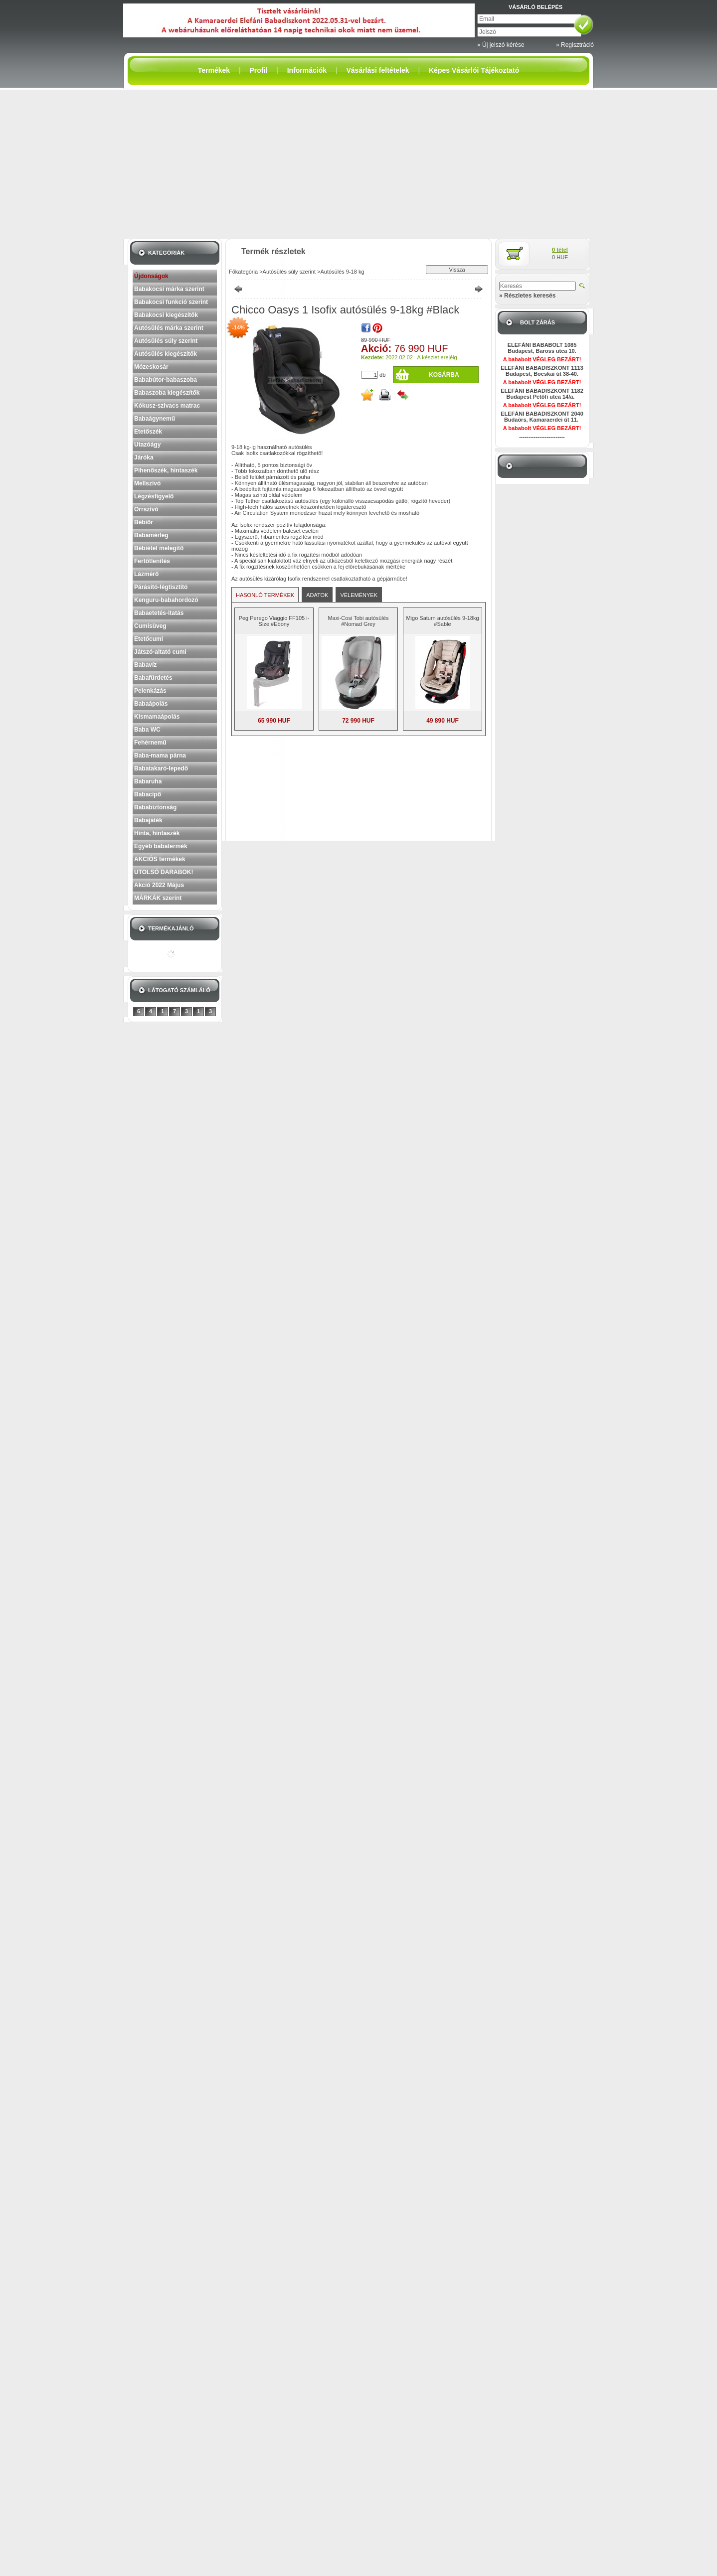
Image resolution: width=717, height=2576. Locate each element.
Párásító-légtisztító (160, 587)
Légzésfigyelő (154, 496)
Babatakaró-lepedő (161, 768)
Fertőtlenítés (152, 561)
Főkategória (243, 272)
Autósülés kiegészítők (165, 353)
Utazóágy (147, 444)
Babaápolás (151, 703)
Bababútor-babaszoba (165, 379)
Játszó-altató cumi (160, 651)
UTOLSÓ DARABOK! (163, 872)
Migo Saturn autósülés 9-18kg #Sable (442, 621)
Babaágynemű (154, 418)
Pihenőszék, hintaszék (165, 470)
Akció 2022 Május (159, 885)
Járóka (144, 457)
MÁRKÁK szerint (157, 898)
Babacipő (147, 794)
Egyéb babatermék (160, 846)
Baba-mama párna (160, 755)
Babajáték (148, 820)
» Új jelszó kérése (501, 44)
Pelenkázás (150, 690)
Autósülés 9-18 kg (342, 272)
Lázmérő (146, 574)
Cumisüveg (150, 625)
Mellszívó (147, 483)
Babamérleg (151, 535)
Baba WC (147, 729)
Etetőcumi (148, 638)
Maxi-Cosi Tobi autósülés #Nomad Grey (358, 621)
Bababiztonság (155, 807)
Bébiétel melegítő (158, 548)
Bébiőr (143, 522)
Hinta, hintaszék (156, 833)
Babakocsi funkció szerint (171, 302)
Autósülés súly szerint (165, 340)
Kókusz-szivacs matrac (167, 405)
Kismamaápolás (156, 716)
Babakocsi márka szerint (169, 289)
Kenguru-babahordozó (166, 600)
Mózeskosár (151, 366)
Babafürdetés (153, 677)
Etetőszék (148, 431)
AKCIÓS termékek (159, 859)
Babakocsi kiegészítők (166, 314)
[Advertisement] (358, 164)
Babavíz (145, 664)
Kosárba (444, 374)
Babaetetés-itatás (158, 612)
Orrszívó (146, 509)
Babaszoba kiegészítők (166, 392)
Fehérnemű (150, 742)
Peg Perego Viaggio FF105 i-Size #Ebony (274, 621)
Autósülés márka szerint (168, 327)
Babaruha (148, 781)
